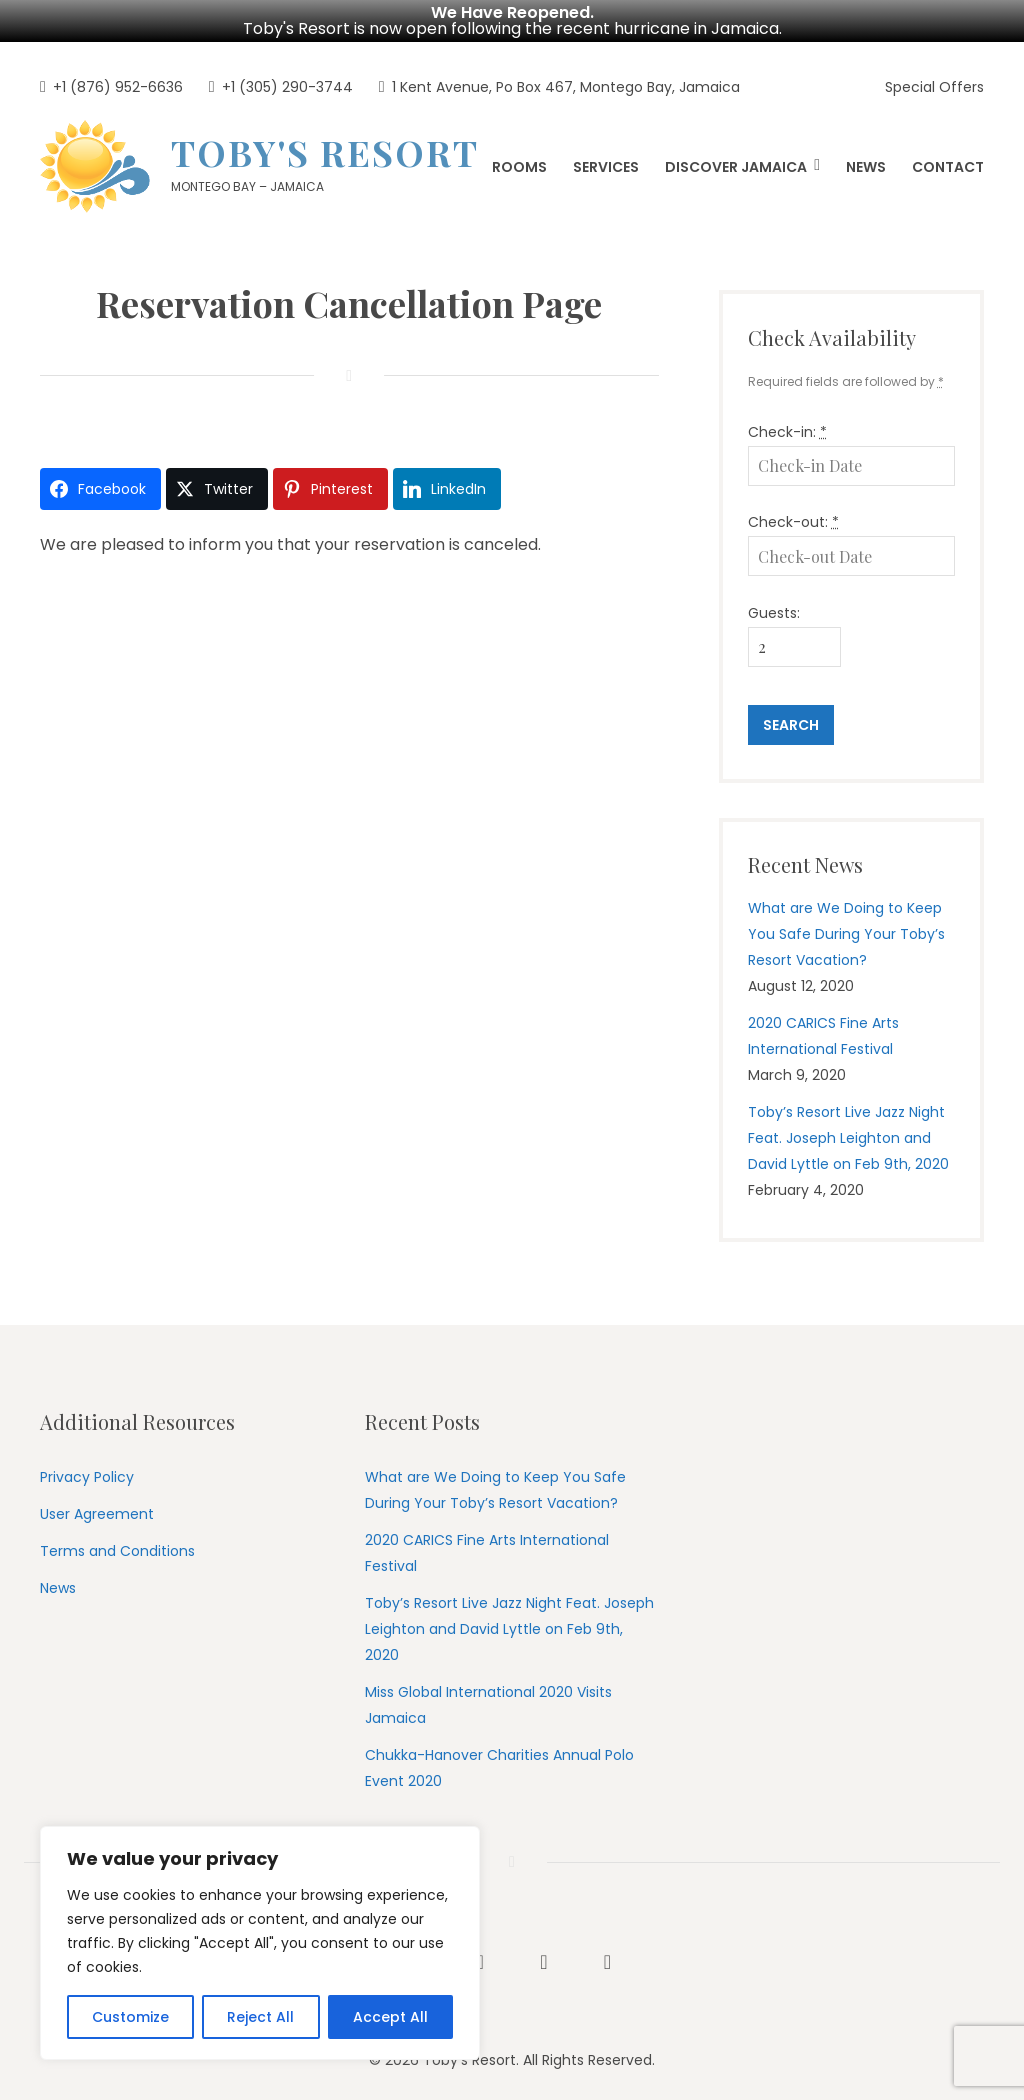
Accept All (390, 2017)
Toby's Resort (325, 148)
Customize (130, 2017)
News (58, 1583)
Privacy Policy (87, 1472)
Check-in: (787, 427)
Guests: (774, 608)
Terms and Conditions (117, 1546)
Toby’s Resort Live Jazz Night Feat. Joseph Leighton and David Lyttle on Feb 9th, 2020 (848, 1134)
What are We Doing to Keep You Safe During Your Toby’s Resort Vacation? (846, 929)
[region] (260, 1943)
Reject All (260, 2017)
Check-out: (793, 517)
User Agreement (97, 1509)
